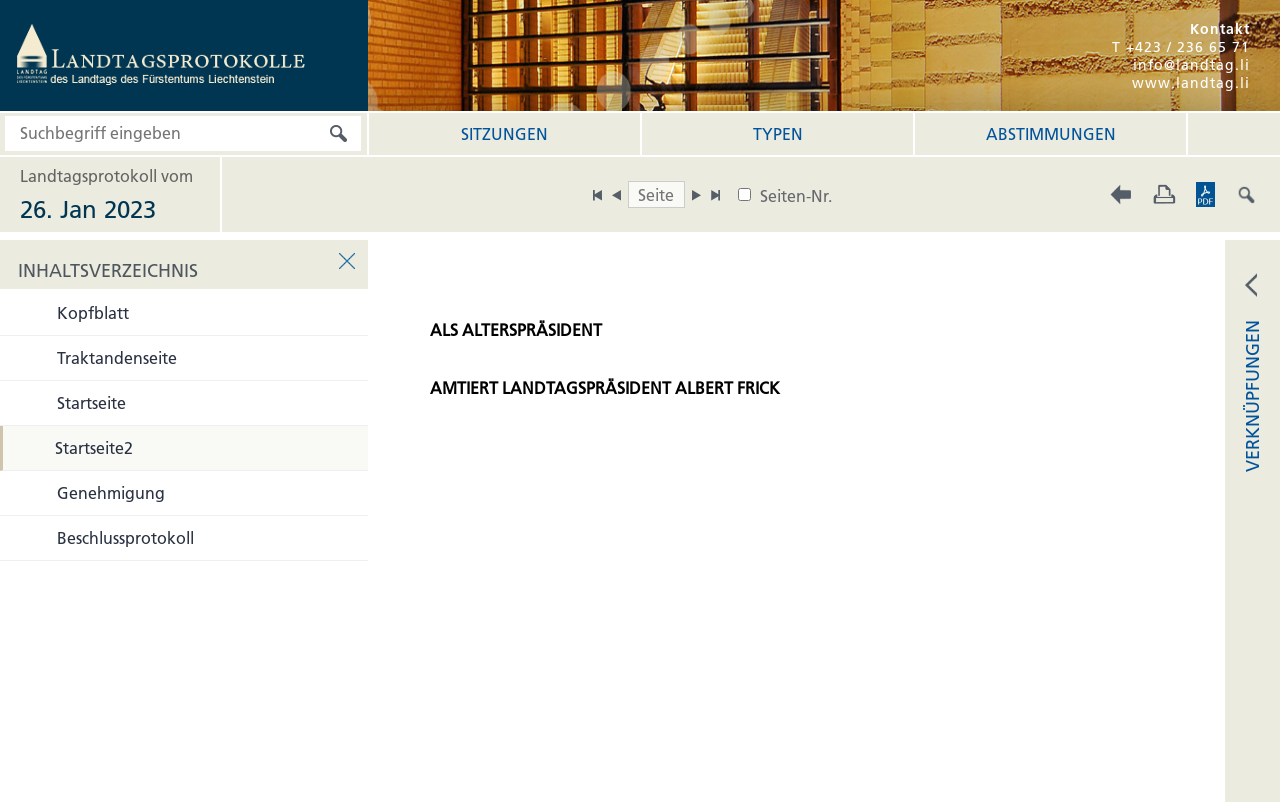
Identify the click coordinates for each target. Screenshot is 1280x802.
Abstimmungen (1051, 134)
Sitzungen (504, 134)
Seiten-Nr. (796, 196)
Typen (778, 134)
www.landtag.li (1191, 83)
